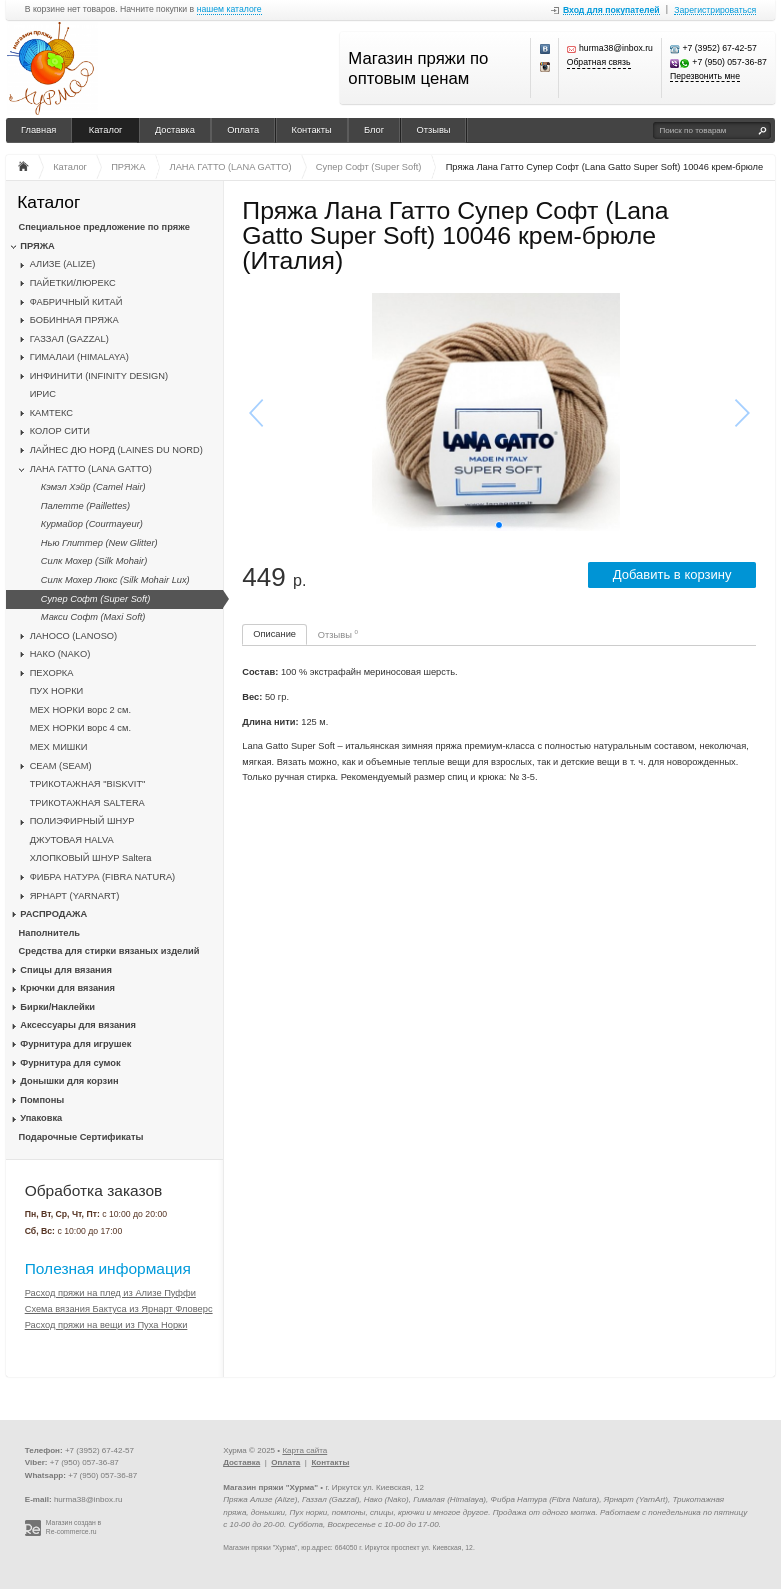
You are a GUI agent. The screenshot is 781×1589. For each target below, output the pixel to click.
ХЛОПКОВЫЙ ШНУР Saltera (91, 858)
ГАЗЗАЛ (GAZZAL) (69, 339)
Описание (274, 634)
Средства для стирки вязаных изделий (109, 951)
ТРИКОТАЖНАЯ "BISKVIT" (88, 784)
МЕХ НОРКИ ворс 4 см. (80, 728)
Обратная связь (599, 62)
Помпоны (42, 1100)
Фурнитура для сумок (70, 1063)
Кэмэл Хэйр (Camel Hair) (93, 487)
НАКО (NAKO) (60, 654)
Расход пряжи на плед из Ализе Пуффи (110, 1293)
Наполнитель (50, 933)
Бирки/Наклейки (57, 1007)
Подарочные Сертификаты (81, 1137)
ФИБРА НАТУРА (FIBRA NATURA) (103, 877)
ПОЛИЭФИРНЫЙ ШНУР (82, 821)
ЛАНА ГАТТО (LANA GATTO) (91, 469)
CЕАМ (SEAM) (61, 766)
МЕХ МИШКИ (59, 747)
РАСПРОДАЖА (53, 914)
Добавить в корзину (672, 574)
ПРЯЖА (37, 246)
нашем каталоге (229, 9)
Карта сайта (304, 1450)
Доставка (175, 130)
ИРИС (43, 394)
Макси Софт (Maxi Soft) (93, 617)
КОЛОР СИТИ (60, 431)
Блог (374, 130)
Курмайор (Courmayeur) (92, 524)
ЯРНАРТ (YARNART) (75, 896)
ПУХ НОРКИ (57, 691)
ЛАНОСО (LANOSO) (74, 636)
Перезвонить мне (705, 76)
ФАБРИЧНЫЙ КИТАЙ (76, 302)
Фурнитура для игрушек (75, 1044)
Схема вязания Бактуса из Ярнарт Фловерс (119, 1309)
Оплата (243, 130)
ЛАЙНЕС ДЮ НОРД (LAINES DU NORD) (116, 450)
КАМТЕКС (51, 413)
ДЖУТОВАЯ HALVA (72, 840)
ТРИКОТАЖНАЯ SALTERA (87, 803)
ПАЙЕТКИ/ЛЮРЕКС (73, 283)
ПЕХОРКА (52, 673)
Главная (38, 130)
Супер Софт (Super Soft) (95, 599)
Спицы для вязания (66, 970)
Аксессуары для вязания (77, 1025)
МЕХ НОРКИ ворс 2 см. (80, 710)
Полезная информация (108, 1268)
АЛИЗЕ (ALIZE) (63, 264)
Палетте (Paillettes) (85, 506)
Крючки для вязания (67, 988)
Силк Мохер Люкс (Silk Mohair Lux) (115, 580)
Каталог (106, 130)
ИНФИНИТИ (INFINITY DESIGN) (99, 376)
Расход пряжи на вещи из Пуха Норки (106, 1325)
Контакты (312, 130)
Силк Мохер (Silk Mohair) (94, 561)
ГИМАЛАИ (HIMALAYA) (79, 357)
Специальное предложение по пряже (104, 227)
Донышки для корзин (69, 1081)
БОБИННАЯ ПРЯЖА (74, 320)
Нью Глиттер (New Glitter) (99, 543)
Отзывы (434, 130)
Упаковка (41, 1118)
